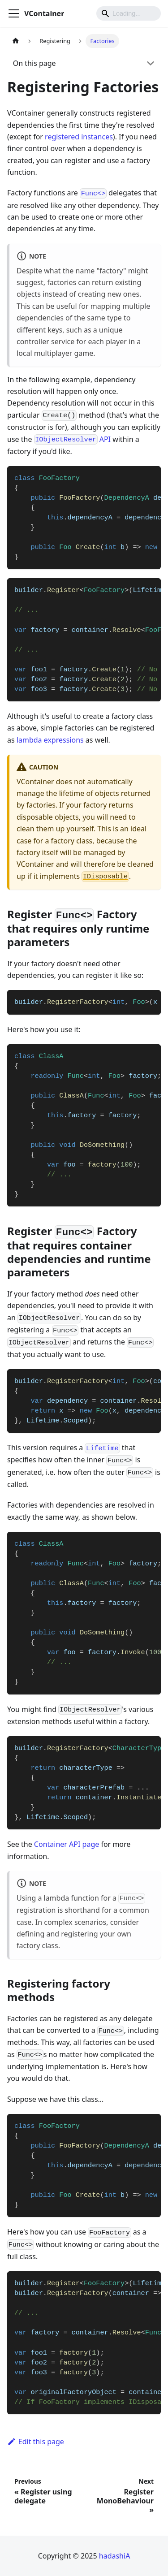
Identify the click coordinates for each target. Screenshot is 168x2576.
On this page (34, 63)
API (72, 439)
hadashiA (114, 2556)
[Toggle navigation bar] (14, 13)
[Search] (128, 13)
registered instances (79, 137)
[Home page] (15, 41)
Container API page (66, 1844)
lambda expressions (50, 740)
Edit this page (35, 2441)
